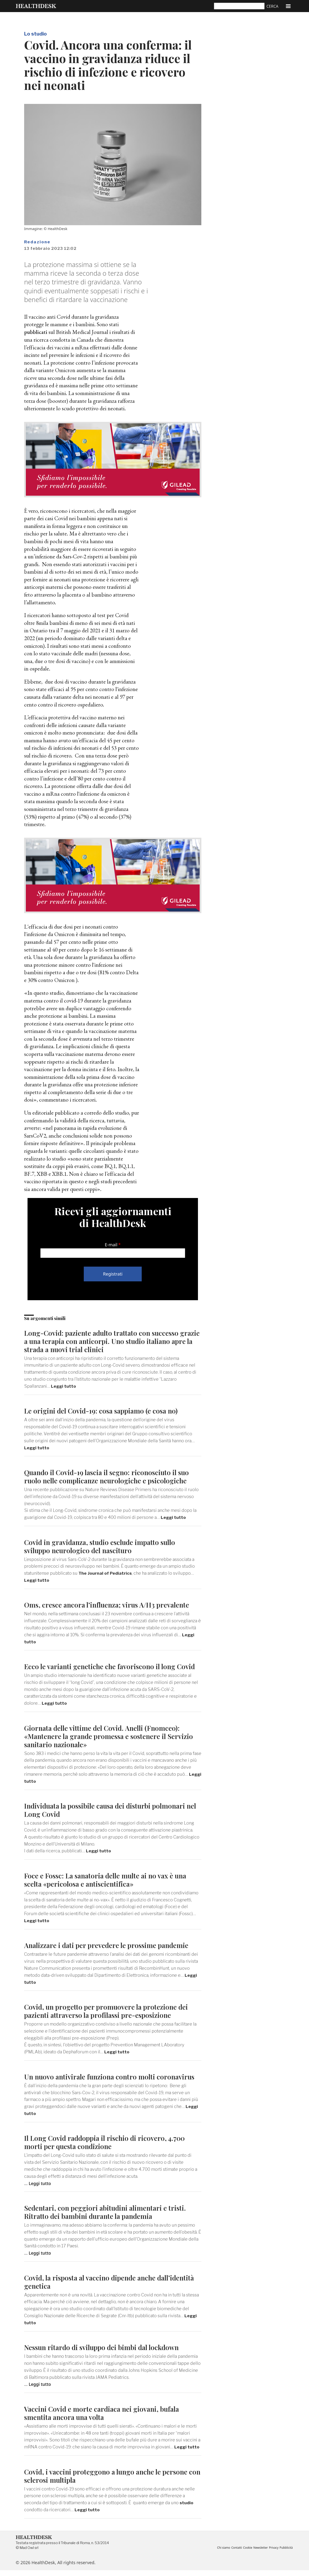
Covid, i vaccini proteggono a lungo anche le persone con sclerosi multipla (109, 2481)
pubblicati (36, 332)
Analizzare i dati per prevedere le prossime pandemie (110, 1951)
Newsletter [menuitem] (259, 2553)
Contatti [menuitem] (233, 2553)
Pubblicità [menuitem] (286, 2553)
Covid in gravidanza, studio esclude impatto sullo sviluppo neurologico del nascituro (104, 1545)
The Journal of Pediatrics (105, 1572)
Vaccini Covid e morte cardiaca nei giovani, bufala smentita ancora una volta (104, 2418)
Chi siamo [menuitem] (220, 2553)
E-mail (111, 1245)
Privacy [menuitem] (273, 2553)
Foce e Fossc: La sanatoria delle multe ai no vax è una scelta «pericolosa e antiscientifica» (109, 1886)
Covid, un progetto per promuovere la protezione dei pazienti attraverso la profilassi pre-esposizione (109, 2017)
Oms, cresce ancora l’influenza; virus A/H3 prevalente (110, 1604)
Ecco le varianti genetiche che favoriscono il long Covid (103, 1669)
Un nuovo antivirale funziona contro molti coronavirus (112, 2083)
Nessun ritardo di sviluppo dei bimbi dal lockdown (105, 2353)
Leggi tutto (64, 1385)
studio (186, 2508)
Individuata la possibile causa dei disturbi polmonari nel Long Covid (109, 1817)
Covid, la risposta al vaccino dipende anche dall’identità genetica (93, 2287)
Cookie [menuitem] (245, 2553)
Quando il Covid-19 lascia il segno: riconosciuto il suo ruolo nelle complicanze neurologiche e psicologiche (110, 1476)
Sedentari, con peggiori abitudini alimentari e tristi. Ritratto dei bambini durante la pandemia (108, 2218)
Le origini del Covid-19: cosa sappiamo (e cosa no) (104, 1410)
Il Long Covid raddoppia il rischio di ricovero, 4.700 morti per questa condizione (107, 2148)
